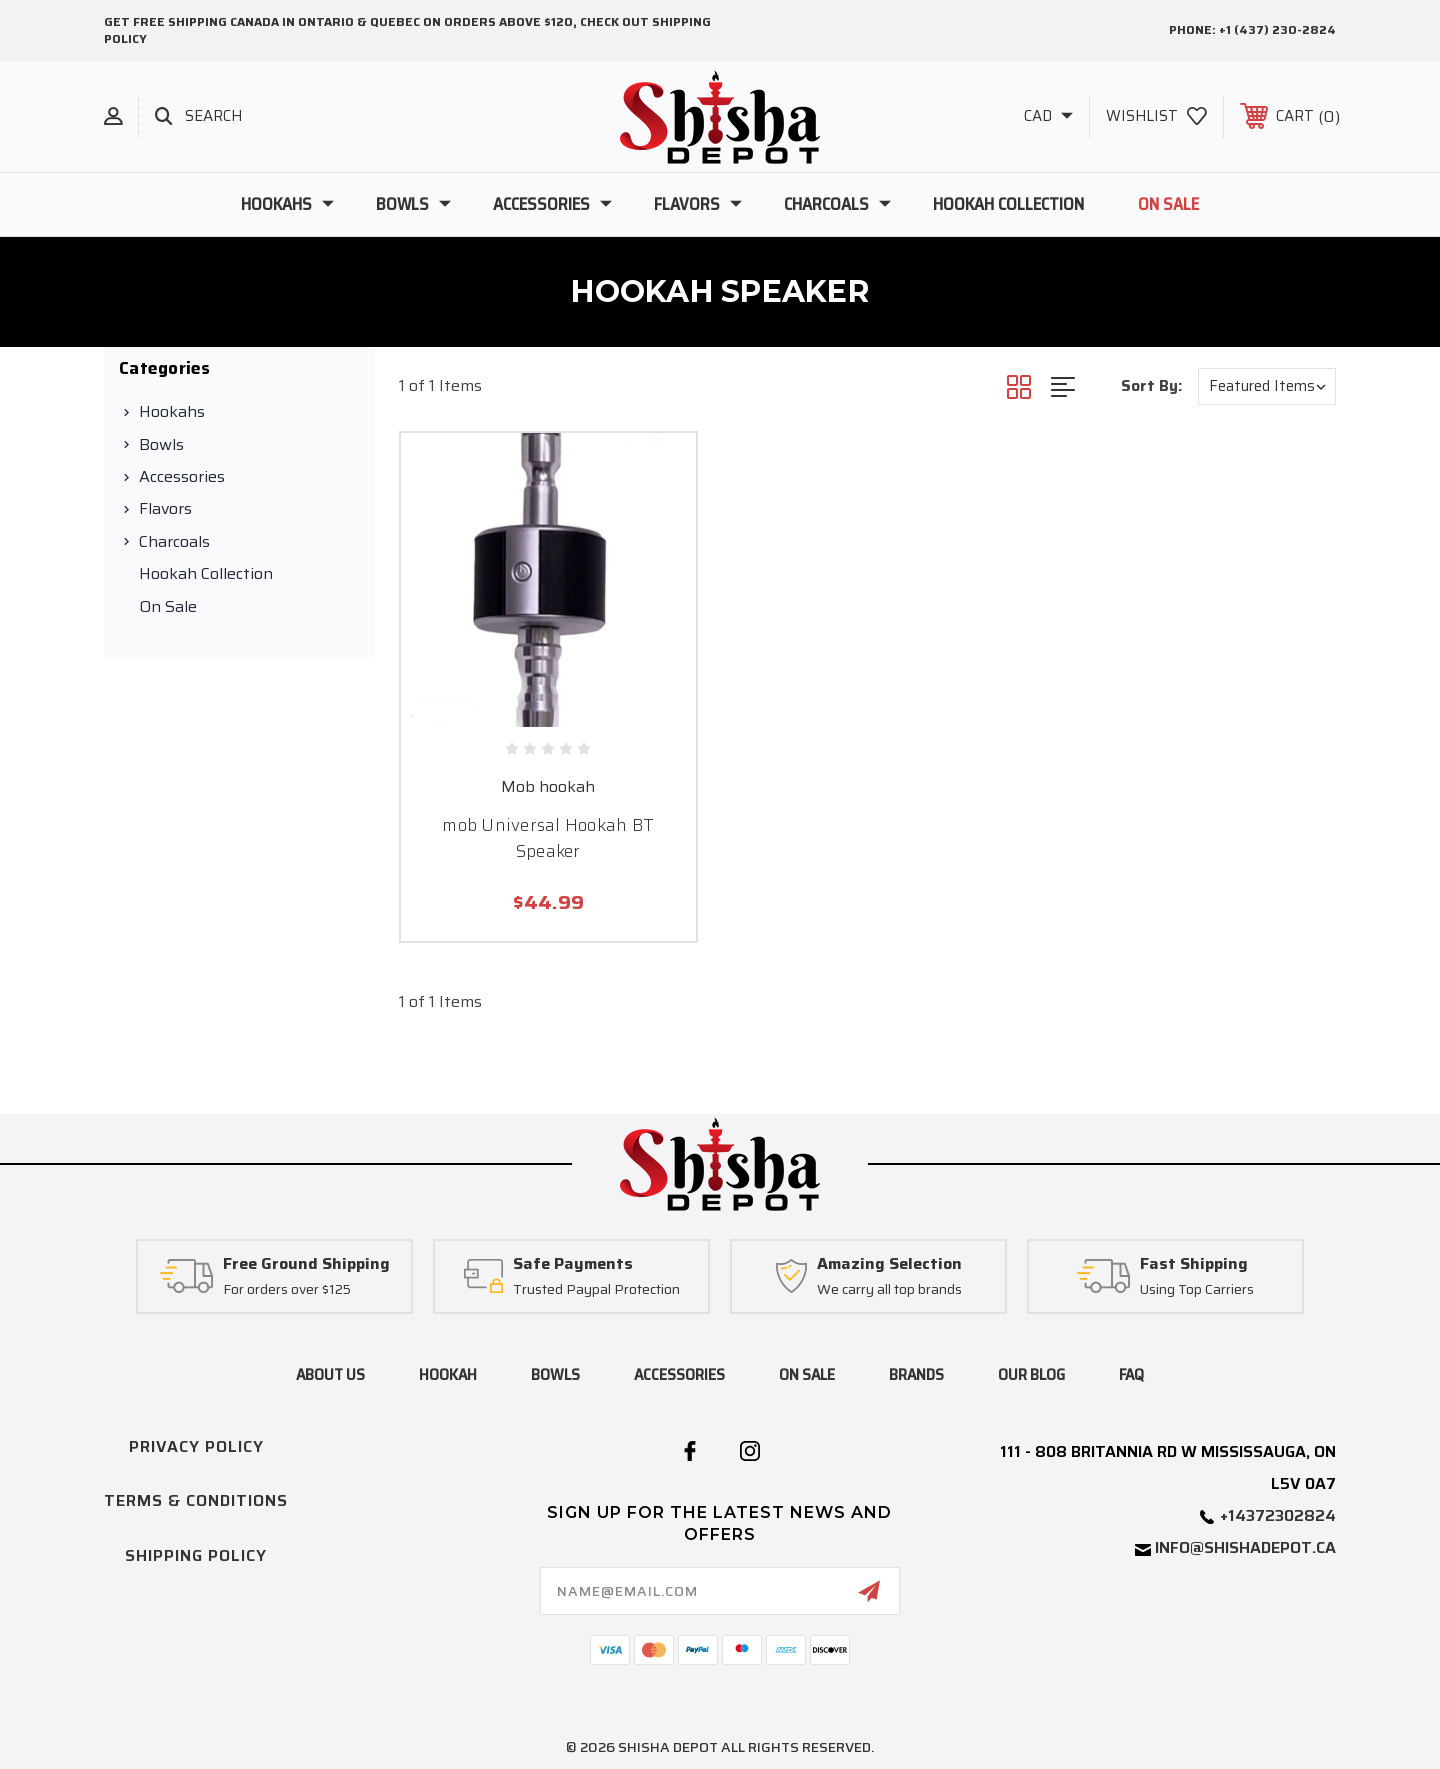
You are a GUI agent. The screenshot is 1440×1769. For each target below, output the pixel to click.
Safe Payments (573, 1264)
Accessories (552, 204)
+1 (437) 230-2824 (1277, 29)
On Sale (1168, 204)
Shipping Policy (196, 1555)
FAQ (1131, 1374)
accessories (679, 1374)
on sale (807, 1374)
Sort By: (1151, 386)
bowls (555, 1374)
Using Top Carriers (1197, 1290)
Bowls (413, 204)
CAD (1048, 116)
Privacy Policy (196, 1446)
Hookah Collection (1008, 204)
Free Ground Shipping (306, 1264)
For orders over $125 (287, 1290)
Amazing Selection (889, 1264)
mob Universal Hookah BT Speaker (548, 838)
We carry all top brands (889, 1290)
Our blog (1031, 1374)
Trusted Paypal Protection (596, 1290)
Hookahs (287, 204)
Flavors (698, 204)
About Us (330, 1374)
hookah (448, 1374)
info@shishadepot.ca (1245, 1547)
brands (916, 1374)
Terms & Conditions (196, 1500)
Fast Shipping (1194, 1264)
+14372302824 (1278, 1515)
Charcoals (837, 204)
